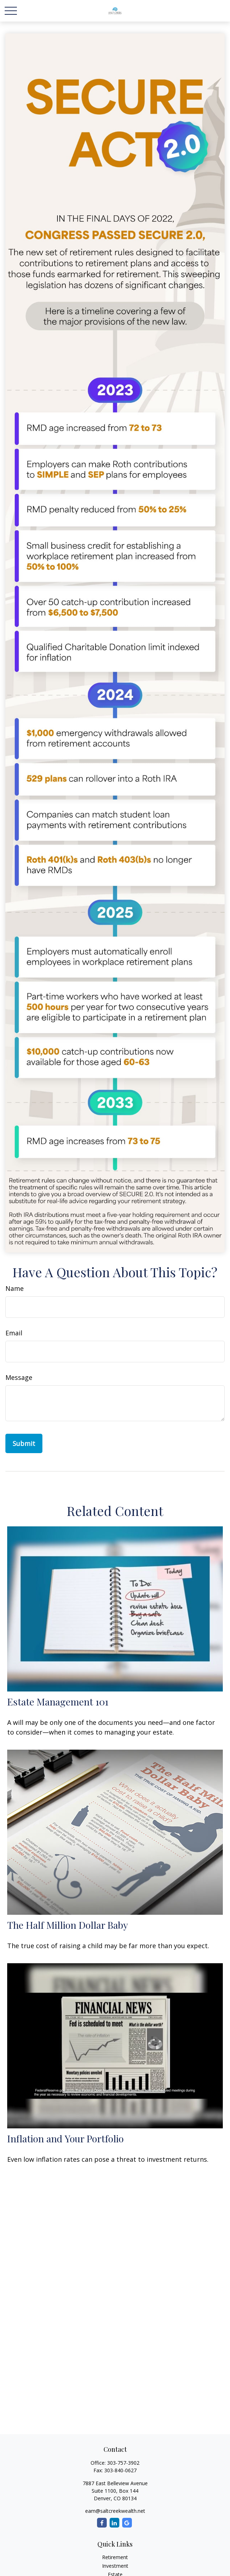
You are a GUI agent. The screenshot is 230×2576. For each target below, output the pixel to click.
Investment (115, 2565)
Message (18, 1377)
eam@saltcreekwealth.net (115, 2510)
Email (13, 1333)
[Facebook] (102, 2523)
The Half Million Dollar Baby (67, 1924)
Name (14, 1288)
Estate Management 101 (58, 1701)
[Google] (127, 2523)
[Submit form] (23, 1443)
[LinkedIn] (114, 2523)
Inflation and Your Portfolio (65, 2138)
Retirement (115, 2557)
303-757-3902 (123, 2462)
